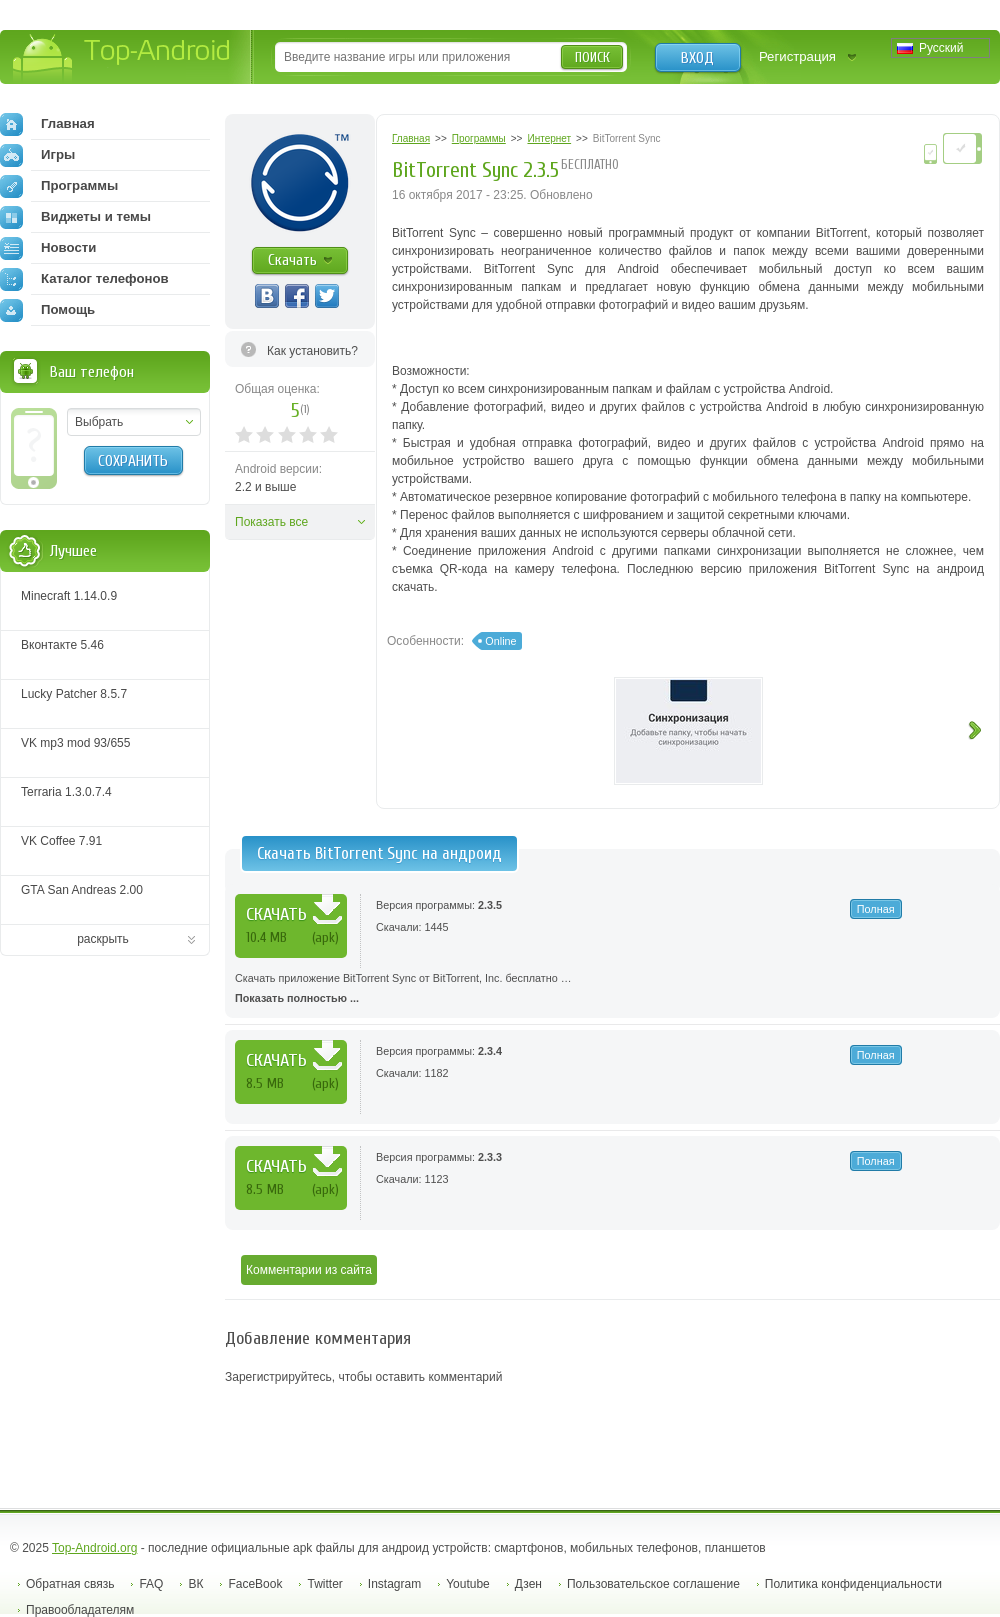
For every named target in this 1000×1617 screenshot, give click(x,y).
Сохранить (133, 461)
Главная (47, 124)
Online (500, 641)
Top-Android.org (94, 1548)
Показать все (271, 522)
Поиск (592, 57)
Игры (37, 155)
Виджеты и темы (75, 217)
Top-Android (122, 58)
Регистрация (797, 56)
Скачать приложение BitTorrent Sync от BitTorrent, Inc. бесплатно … (612, 990)
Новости (48, 248)
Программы (59, 186)
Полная (876, 909)
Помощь (47, 310)
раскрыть (103, 939)
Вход (697, 58)
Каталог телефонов (84, 279)
